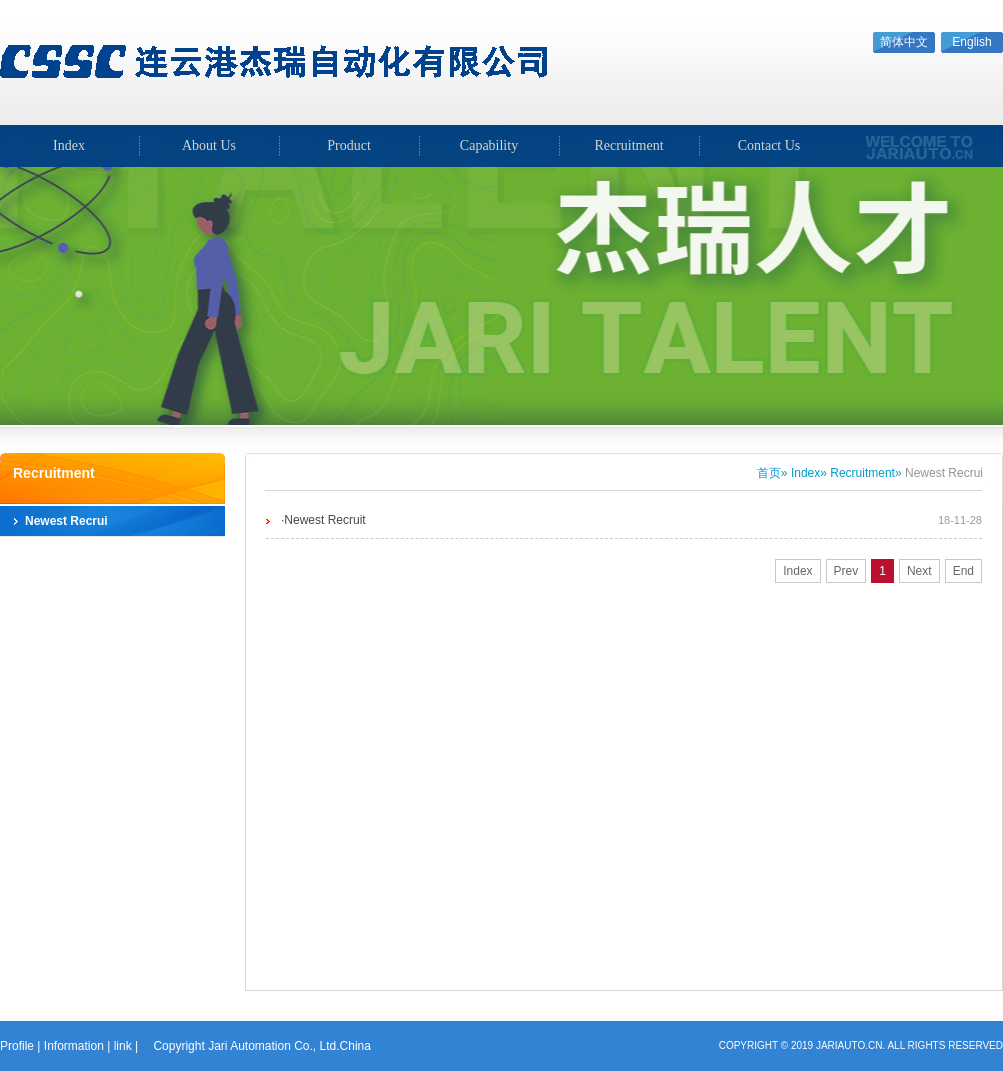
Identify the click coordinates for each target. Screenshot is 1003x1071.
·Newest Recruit (323, 520)
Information (74, 1046)
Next (919, 571)
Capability (489, 145)
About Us (209, 145)
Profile (17, 1046)
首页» (772, 473)
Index (797, 571)
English (971, 42)
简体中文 (904, 42)
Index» (809, 473)
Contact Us (769, 145)
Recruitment (628, 145)
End (963, 571)
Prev (846, 571)
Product (349, 145)
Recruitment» (865, 473)
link (123, 1046)
